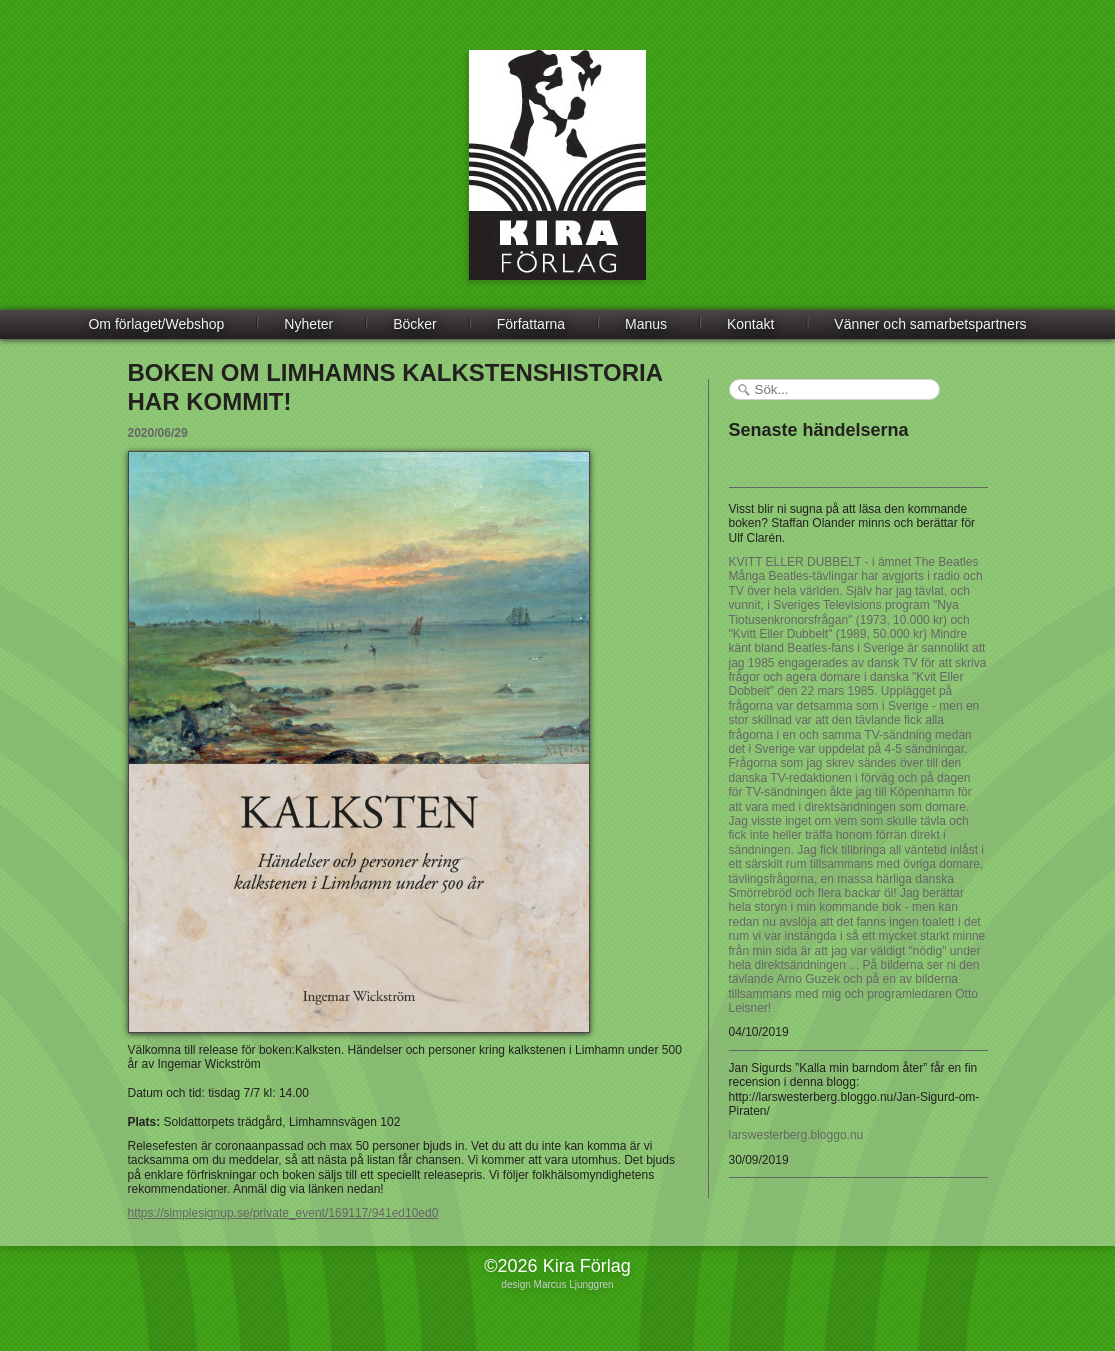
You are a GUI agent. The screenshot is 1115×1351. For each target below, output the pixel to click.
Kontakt (750, 324)
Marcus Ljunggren (574, 1284)
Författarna (531, 324)
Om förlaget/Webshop (156, 324)
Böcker (415, 324)
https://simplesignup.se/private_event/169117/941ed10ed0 (283, 1213)
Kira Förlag (557, 180)
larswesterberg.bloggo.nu (796, 1135)
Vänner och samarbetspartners (930, 324)
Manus (646, 324)
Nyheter (308, 324)
